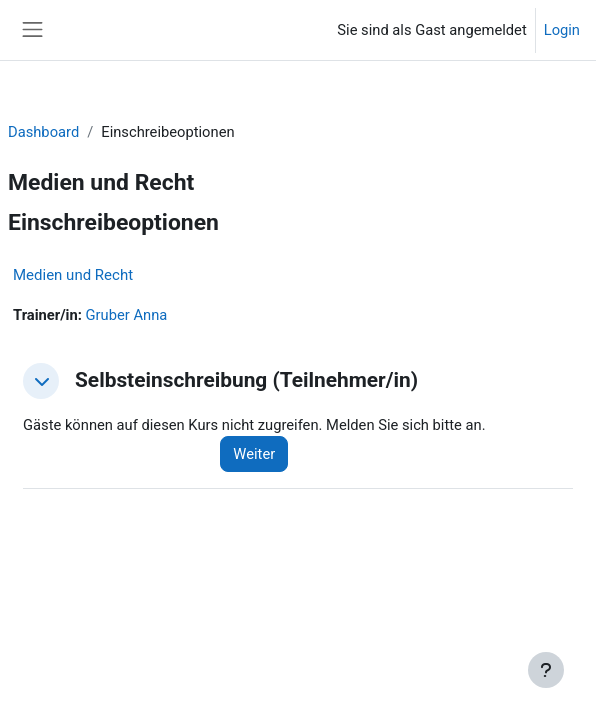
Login (562, 30)
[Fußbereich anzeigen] (546, 670)
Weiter (254, 454)
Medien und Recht (73, 275)
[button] (41, 381)
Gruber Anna (127, 315)
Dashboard (43, 132)
